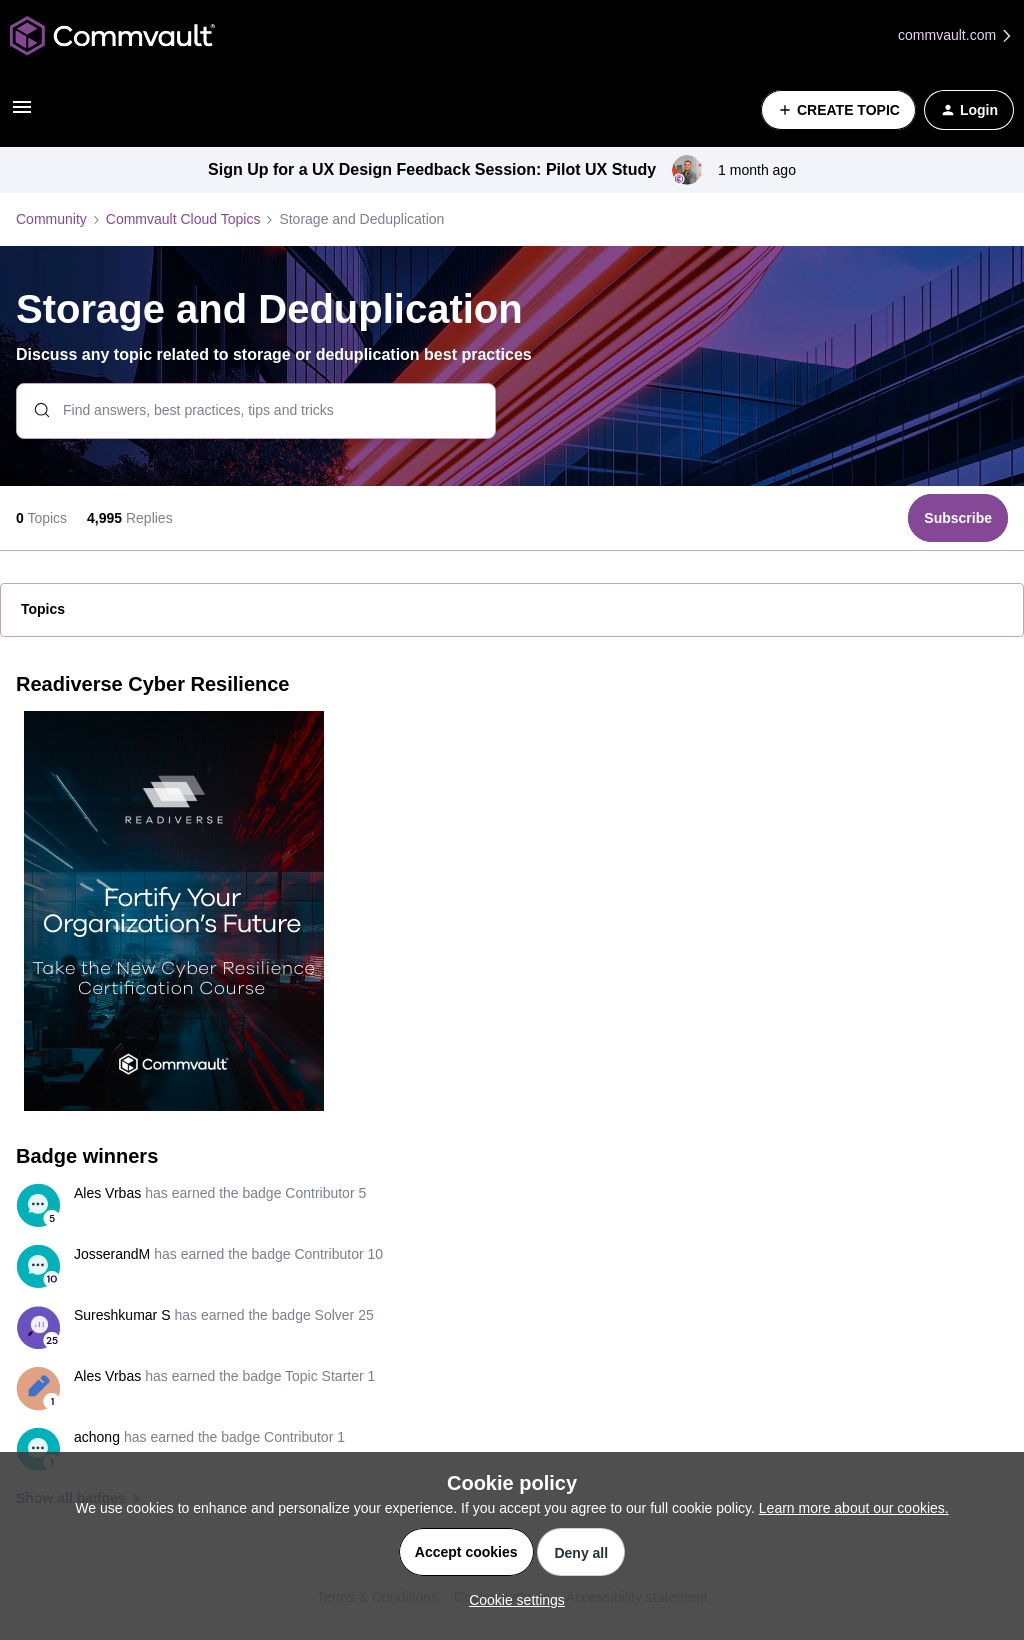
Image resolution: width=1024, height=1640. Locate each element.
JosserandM (112, 1254)
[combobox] (256, 411)
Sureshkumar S (122, 1315)
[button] (22, 114)
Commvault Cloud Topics (183, 219)
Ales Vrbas (107, 1193)
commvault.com (956, 35)
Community (51, 219)
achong (97, 1437)
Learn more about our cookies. (854, 1508)
